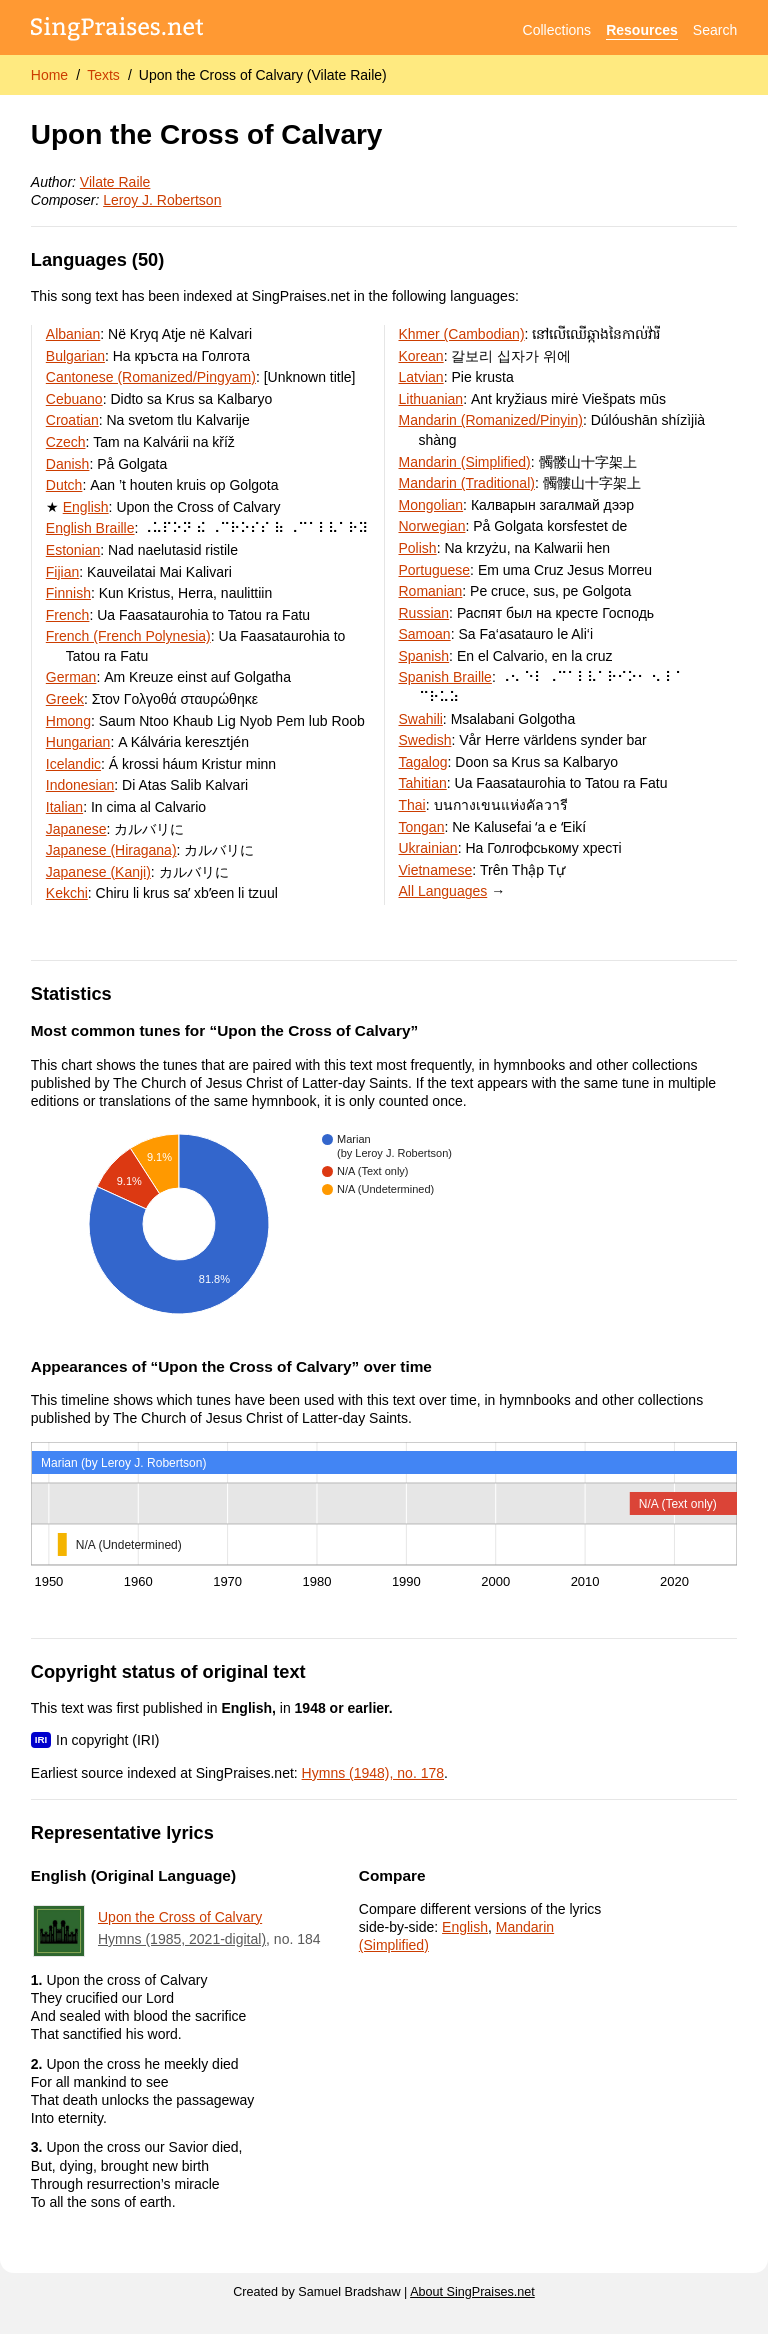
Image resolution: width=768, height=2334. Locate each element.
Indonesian (80, 785)
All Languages (443, 891)
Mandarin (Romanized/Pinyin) (491, 420)
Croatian (72, 420)
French (68, 615)
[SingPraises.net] (117, 30)
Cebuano (74, 399)
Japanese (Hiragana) (111, 850)
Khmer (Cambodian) (462, 334)
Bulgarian (75, 356)
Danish (68, 464)
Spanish (424, 656)
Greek (65, 699)
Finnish (68, 593)
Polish (418, 548)
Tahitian (423, 783)
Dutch (64, 485)
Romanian (431, 591)
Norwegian (432, 526)
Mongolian (431, 505)
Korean (421, 356)
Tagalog (423, 762)
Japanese (76, 829)
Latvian (421, 377)
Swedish (425, 740)
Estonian (73, 550)
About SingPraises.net (472, 2292)
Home (49, 75)
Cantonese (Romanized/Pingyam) (151, 377)
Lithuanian (431, 399)
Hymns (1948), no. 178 (373, 1773)
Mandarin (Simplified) (465, 462)
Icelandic (73, 764)
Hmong (68, 721)
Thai (412, 805)
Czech (66, 442)
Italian (64, 807)
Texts (103, 75)
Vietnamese (436, 870)
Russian (424, 613)
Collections (557, 30)
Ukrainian (428, 848)
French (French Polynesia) (128, 636)
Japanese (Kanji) (98, 872)
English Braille (90, 528)
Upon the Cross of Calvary (180, 1917)
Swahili (421, 719)
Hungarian (78, 742)
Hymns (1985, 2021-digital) (182, 1939)
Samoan (425, 634)
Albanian (73, 334)
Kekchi (67, 893)
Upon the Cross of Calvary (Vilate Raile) (263, 75)
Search (715, 30)
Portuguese (435, 570)
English (86, 507)
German (71, 677)
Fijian (62, 572)
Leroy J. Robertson (162, 200)
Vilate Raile (115, 182)
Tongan (422, 827)
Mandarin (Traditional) (467, 483)
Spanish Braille (445, 677)
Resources (642, 30)
